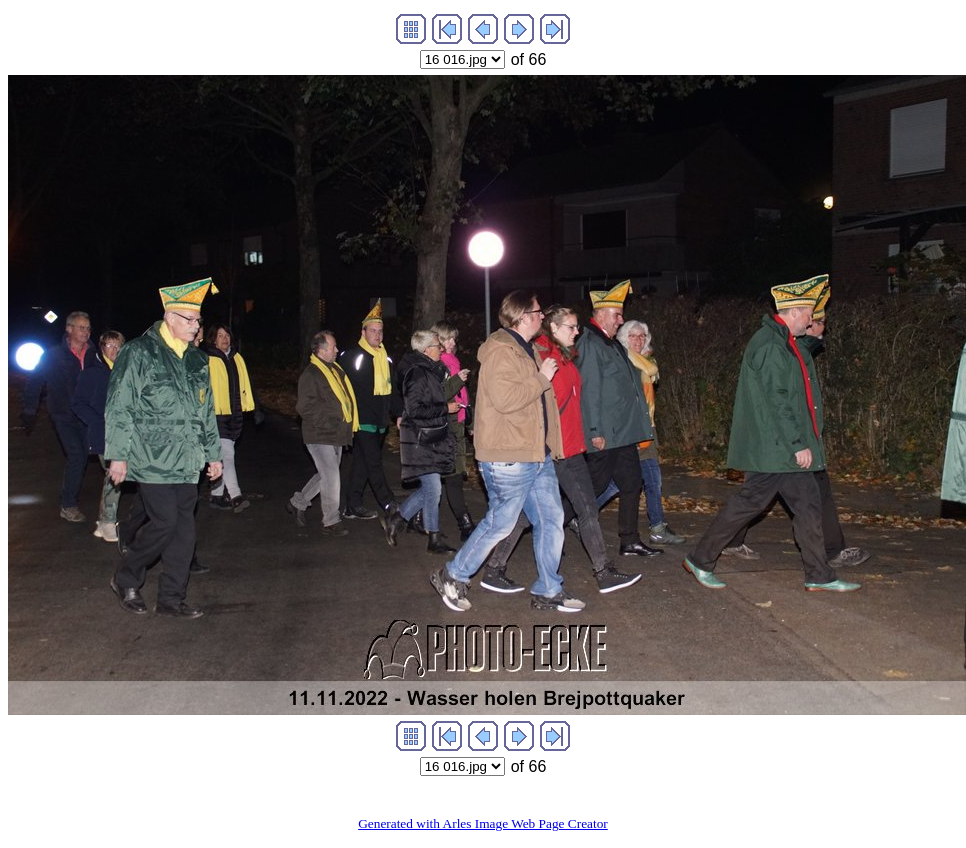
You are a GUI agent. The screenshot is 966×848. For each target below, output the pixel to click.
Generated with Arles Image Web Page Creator (483, 823)
